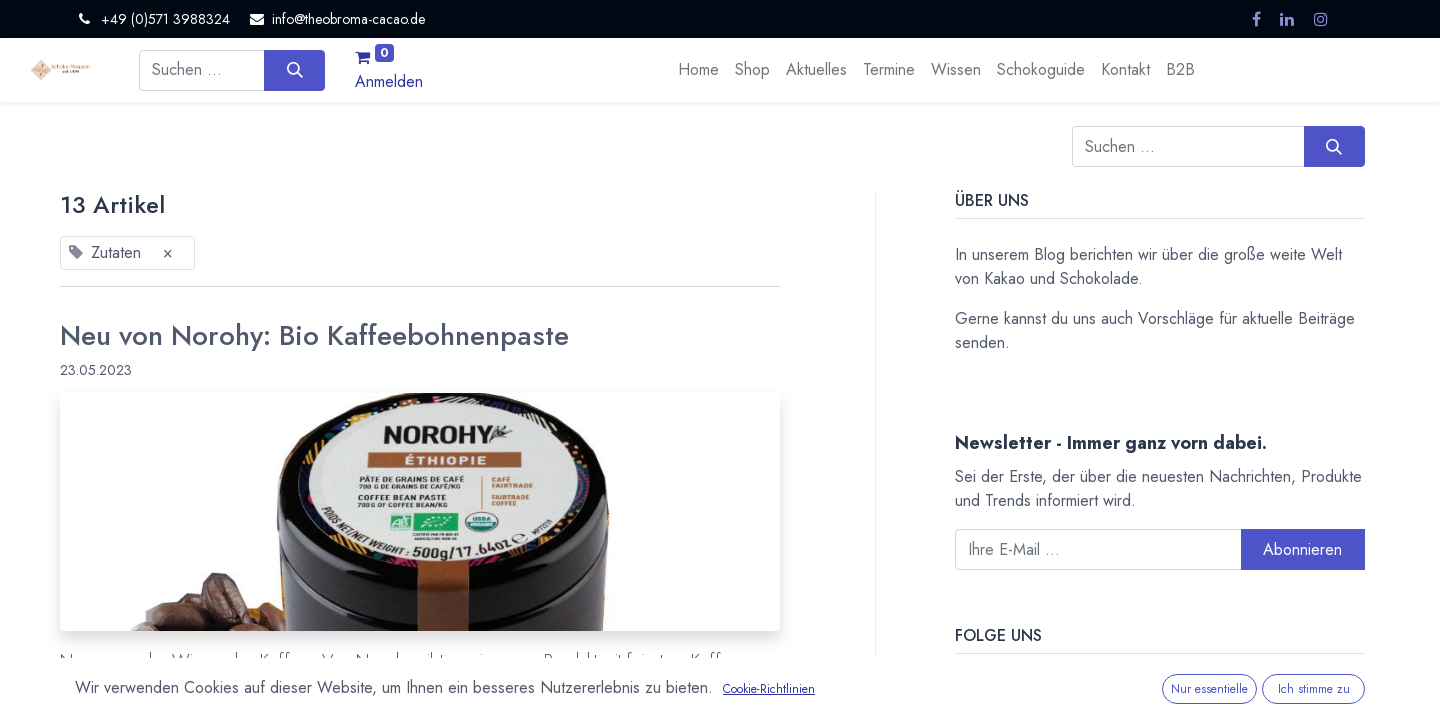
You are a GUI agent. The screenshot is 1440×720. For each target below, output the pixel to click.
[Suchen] (294, 70)
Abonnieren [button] (1302, 549)
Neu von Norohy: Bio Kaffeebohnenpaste (314, 336)
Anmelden (389, 81)
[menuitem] (698, 70)
